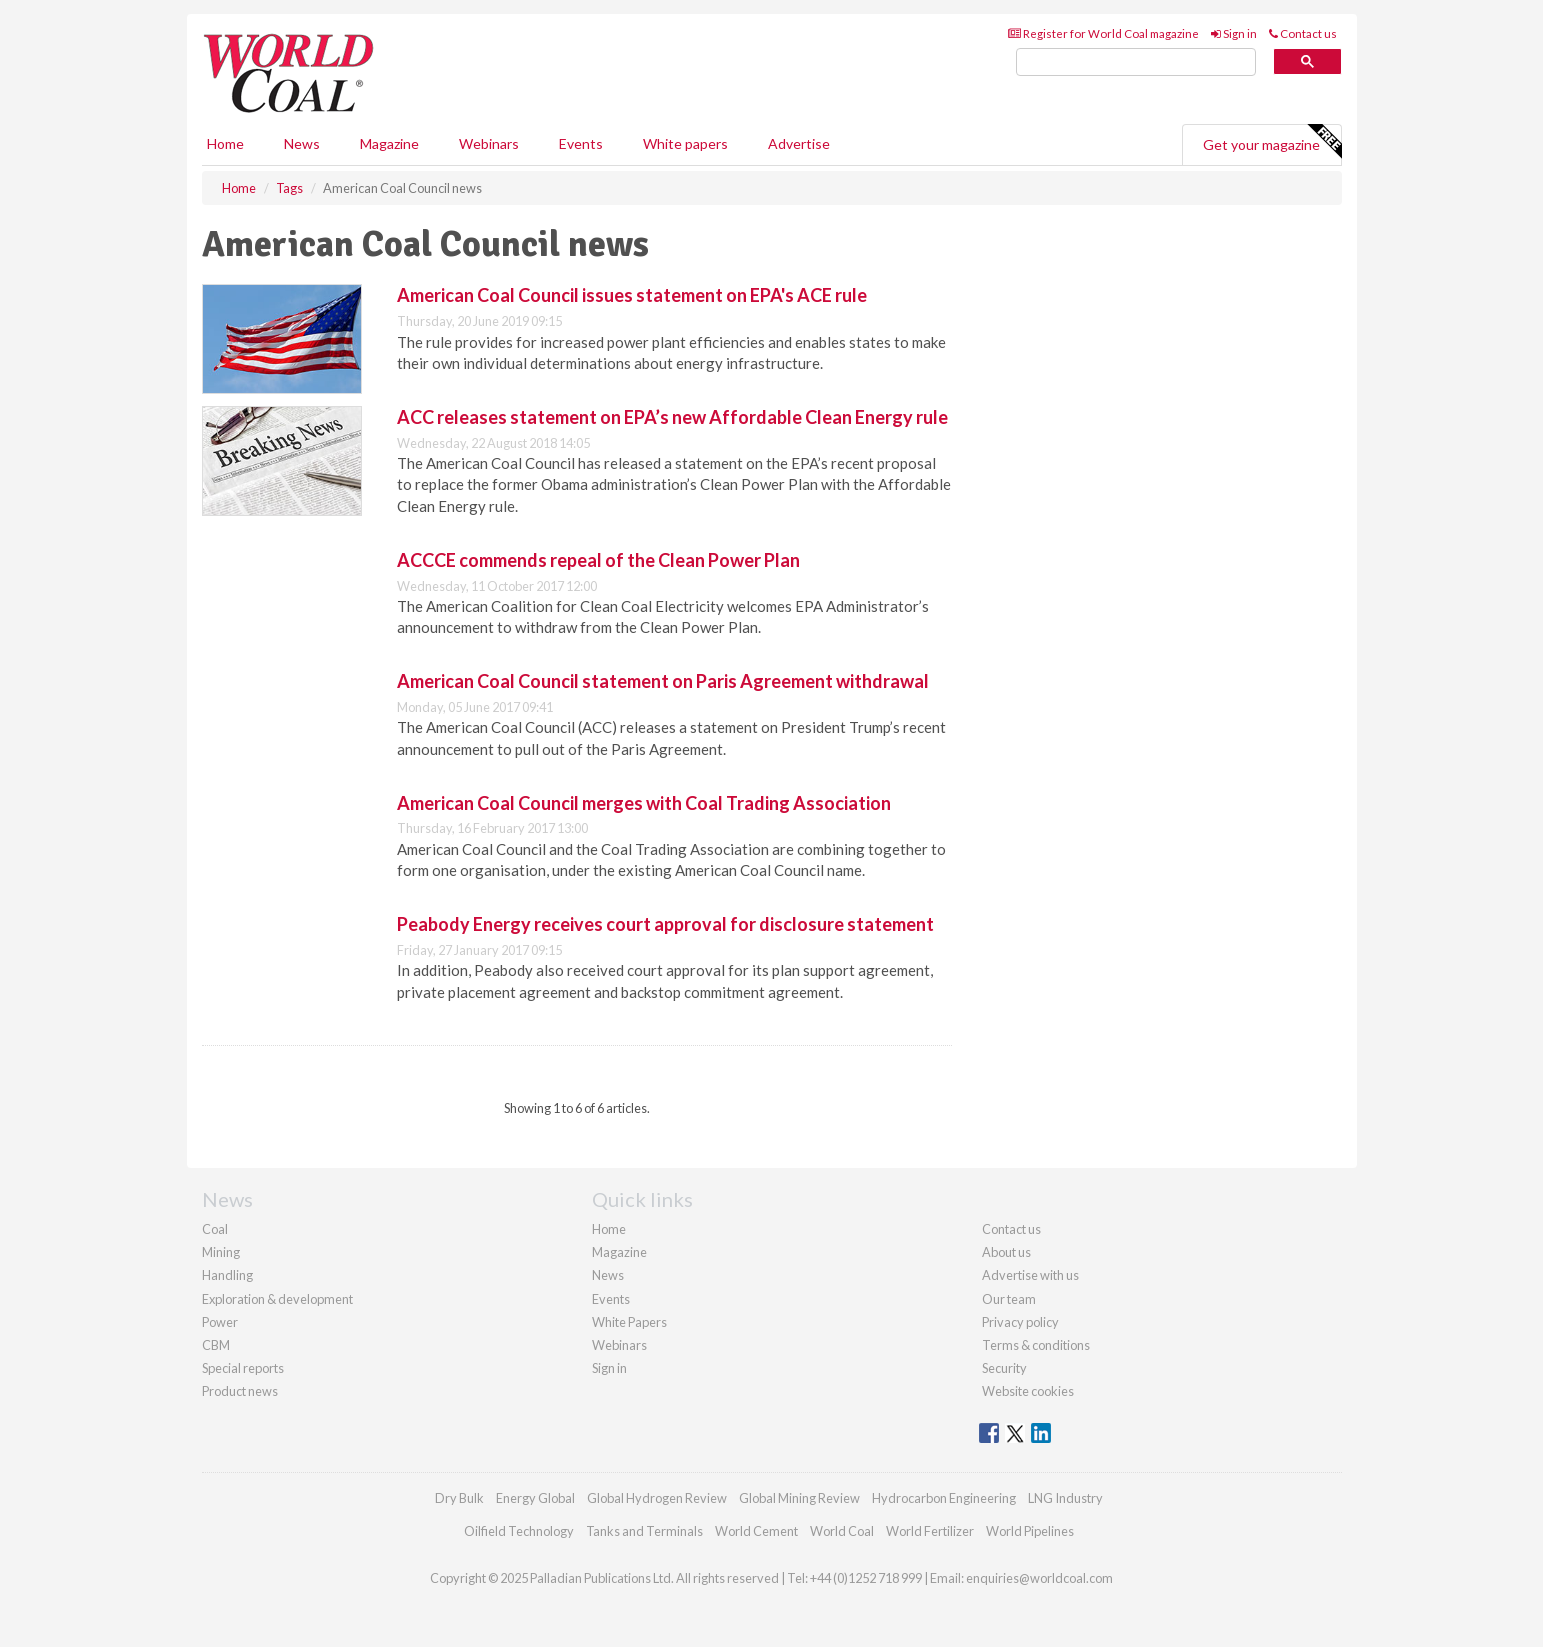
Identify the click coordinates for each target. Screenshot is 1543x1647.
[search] (1136, 62)
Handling (227, 1275)
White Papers (629, 1322)
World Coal (842, 1531)
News (608, 1275)
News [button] (302, 143)
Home (225, 143)
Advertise (799, 143)
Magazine (389, 143)
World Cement (756, 1531)
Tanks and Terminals (644, 1531)
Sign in (1234, 33)
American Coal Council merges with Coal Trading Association (644, 803)
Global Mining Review (799, 1498)
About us (1006, 1252)
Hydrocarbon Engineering (944, 1498)
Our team (1009, 1299)
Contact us (1303, 33)
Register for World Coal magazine (1103, 33)
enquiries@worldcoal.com (1039, 1578)
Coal (215, 1229)
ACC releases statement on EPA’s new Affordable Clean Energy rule (672, 417)
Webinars (489, 143)
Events (581, 143)
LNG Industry (1065, 1498)
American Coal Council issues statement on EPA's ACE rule (632, 295)
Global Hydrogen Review (657, 1498)
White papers (685, 143)
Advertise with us (1030, 1275)
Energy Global (535, 1498)
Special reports (243, 1368)
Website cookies (1028, 1391)
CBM (216, 1345)
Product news (240, 1391)
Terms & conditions (1036, 1345)
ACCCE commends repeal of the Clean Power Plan (598, 560)
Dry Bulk (459, 1498)
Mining (221, 1252)
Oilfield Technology (519, 1531)
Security (1004, 1368)
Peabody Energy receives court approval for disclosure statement (665, 924)
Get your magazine (1272, 142)
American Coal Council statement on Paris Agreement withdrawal (664, 681)
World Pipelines (1030, 1531)
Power (220, 1322)
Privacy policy (1020, 1322)
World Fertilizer (930, 1531)
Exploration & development (277, 1299)
